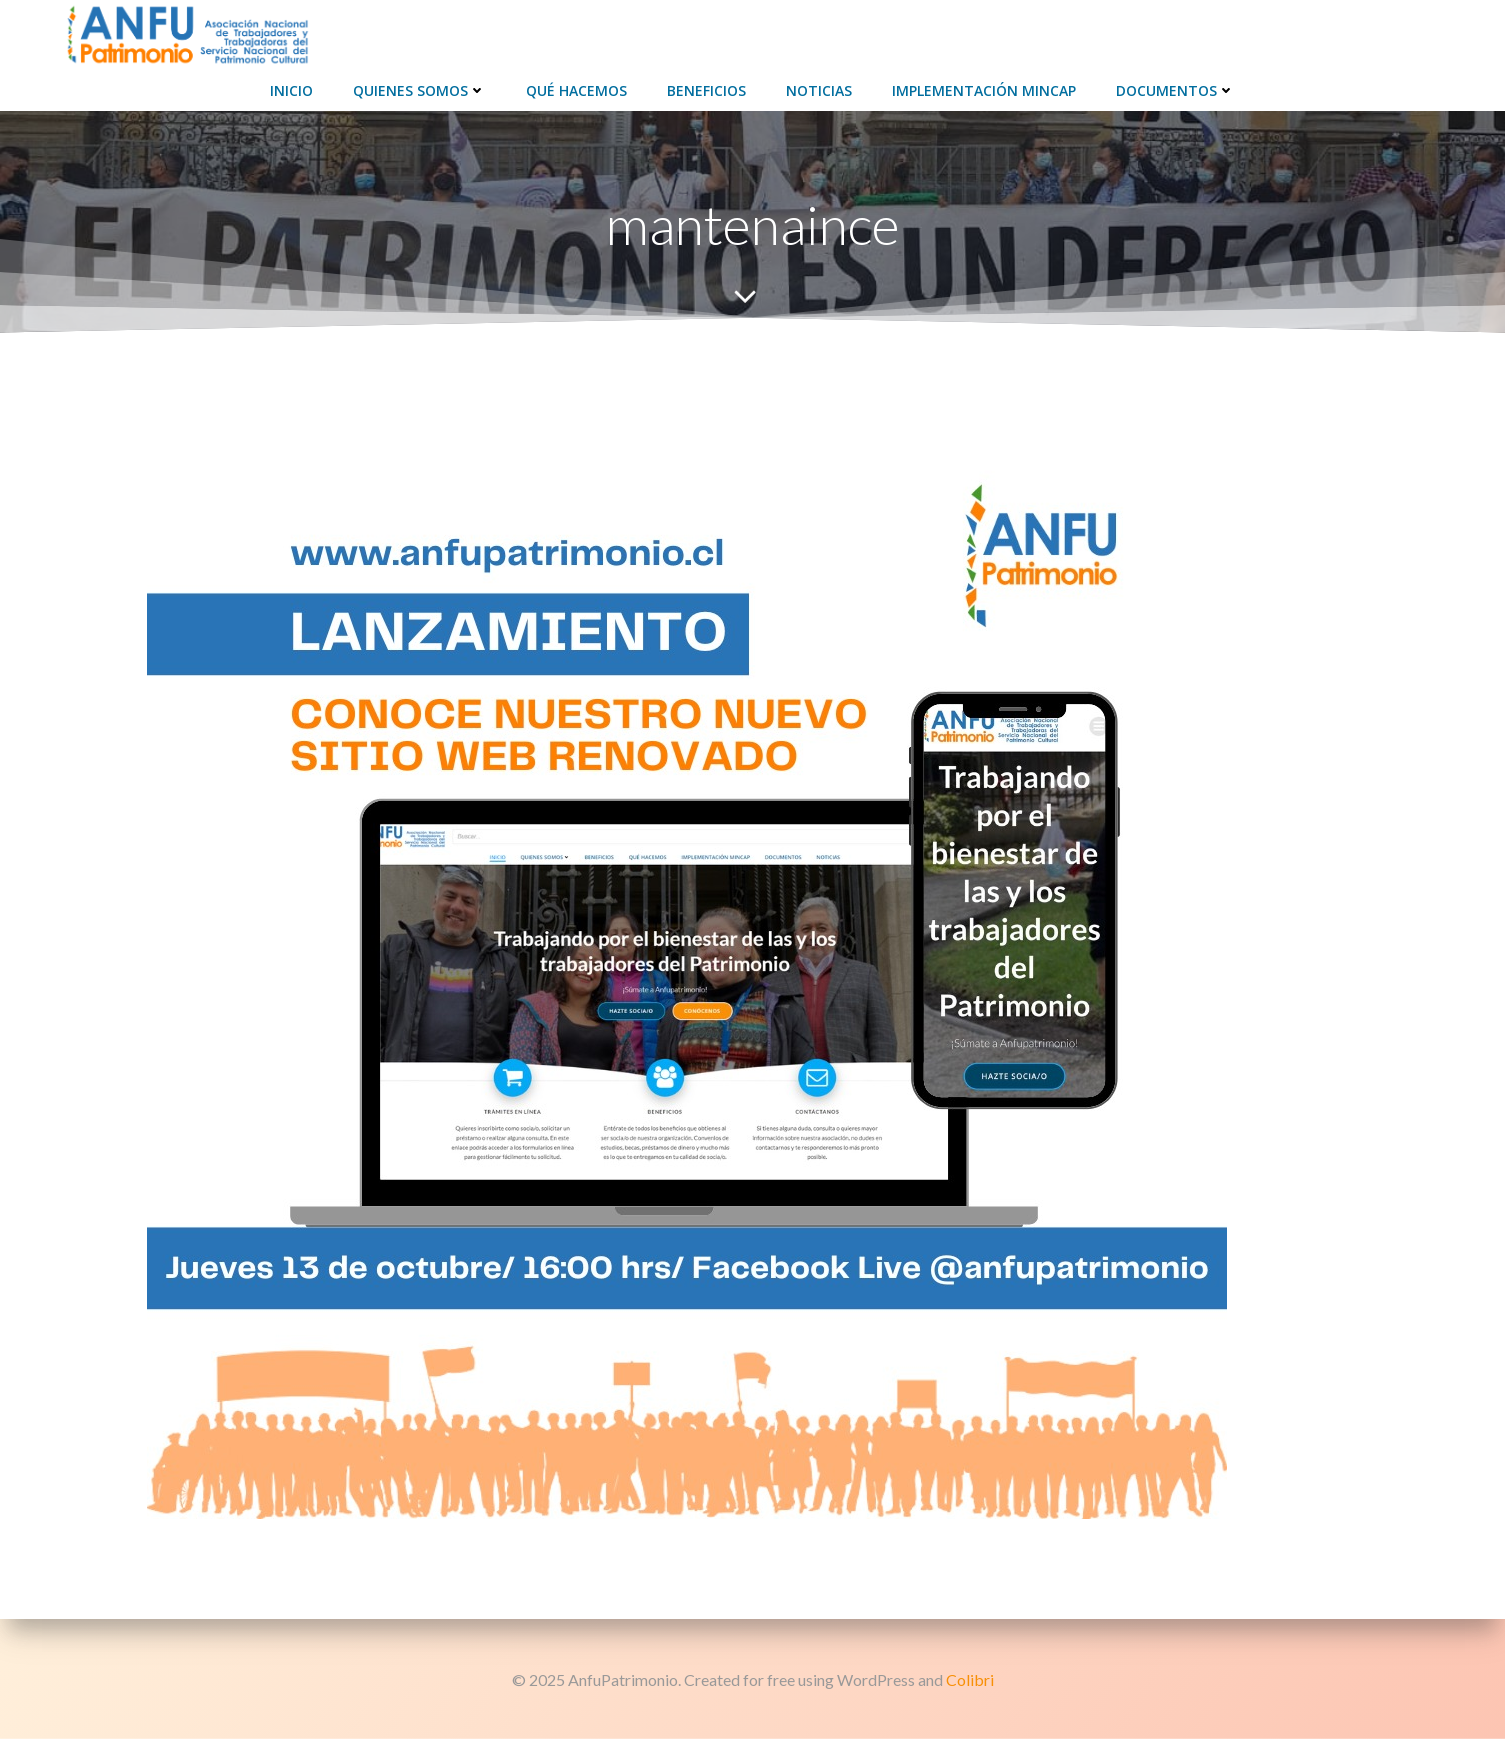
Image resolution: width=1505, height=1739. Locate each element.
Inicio (291, 90)
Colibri (970, 1679)
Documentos (1175, 90)
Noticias (819, 90)
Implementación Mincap (984, 90)
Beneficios (706, 90)
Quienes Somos (419, 90)
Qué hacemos (576, 90)
